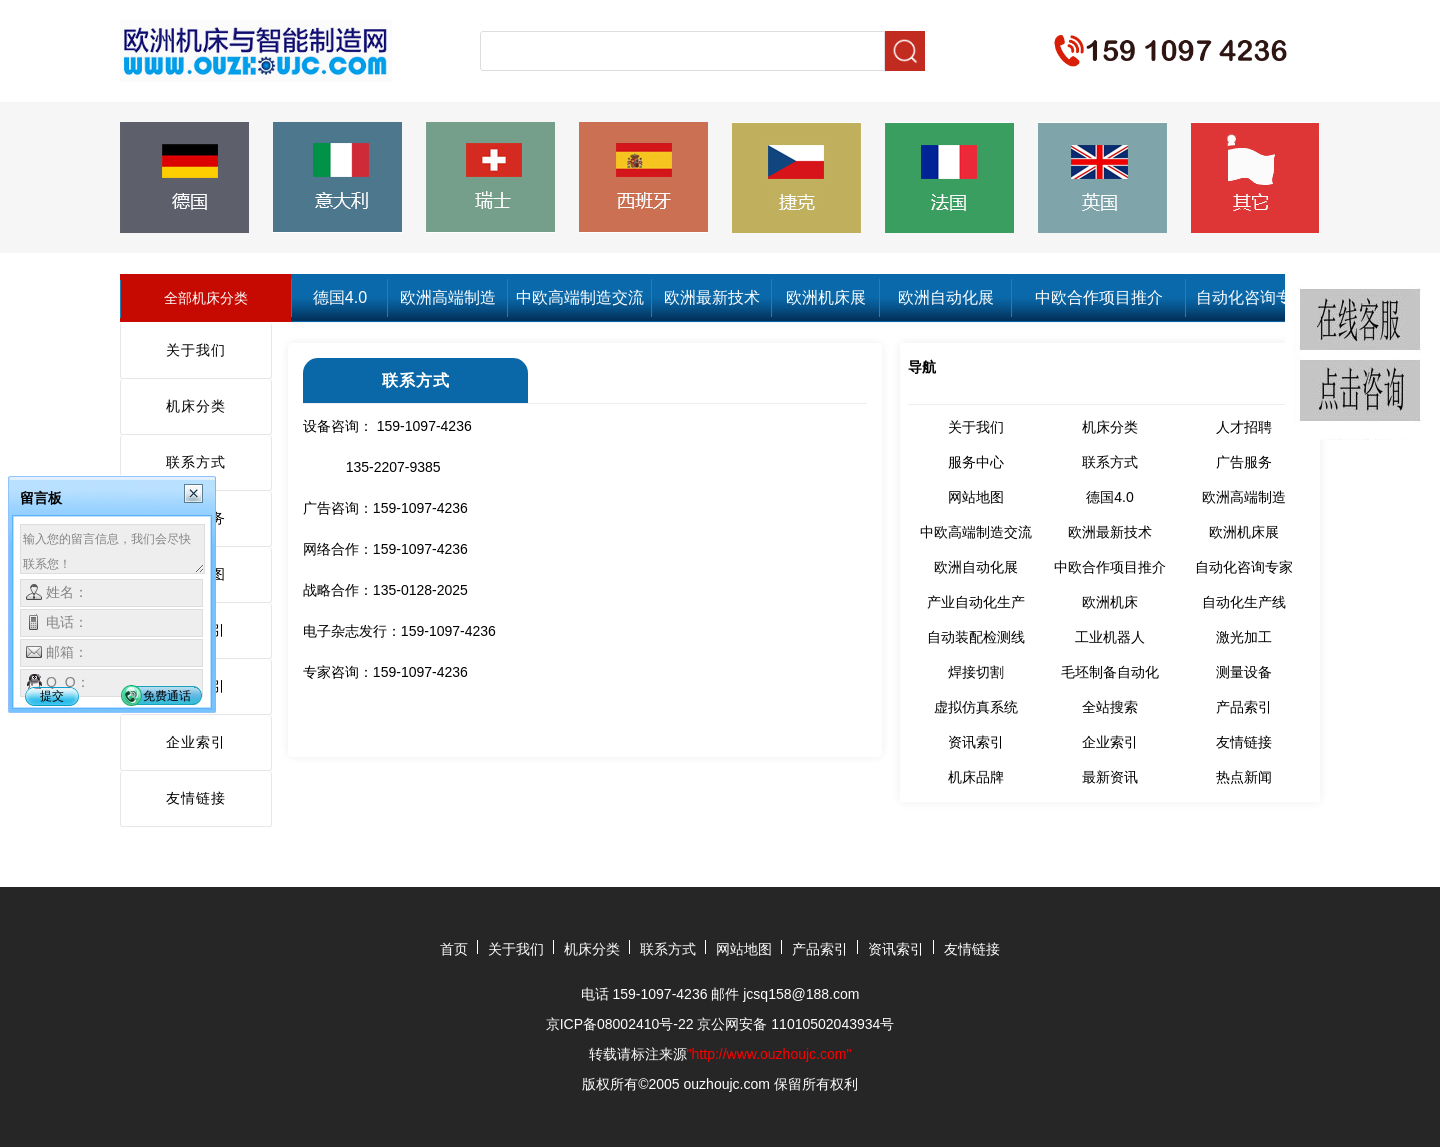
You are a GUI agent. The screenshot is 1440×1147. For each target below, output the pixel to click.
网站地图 (976, 497)
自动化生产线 (1244, 602)
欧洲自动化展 (946, 297)
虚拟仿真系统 (976, 707)
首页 (454, 949)
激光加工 (1244, 637)
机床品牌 (976, 777)
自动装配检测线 (976, 637)
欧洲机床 (1110, 602)
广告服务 (1244, 462)
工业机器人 (1110, 637)
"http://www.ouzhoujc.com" (769, 1054)
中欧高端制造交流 (580, 297)
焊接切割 (976, 672)
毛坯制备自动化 (1110, 672)
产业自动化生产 (976, 602)
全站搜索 (1110, 707)
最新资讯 (1110, 777)
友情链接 (196, 798)
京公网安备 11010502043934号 (795, 1024)
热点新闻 (1244, 777)
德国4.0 (340, 297)
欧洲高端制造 (448, 297)
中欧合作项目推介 (1099, 297)
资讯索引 (976, 742)
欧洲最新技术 (712, 297)
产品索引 (1244, 707)
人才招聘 (1244, 427)
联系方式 (196, 462)
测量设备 (1244, 672)
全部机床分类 (206, 298)
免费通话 (167, 696)
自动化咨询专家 (1252, 297)
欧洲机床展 (826, 297)
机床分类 (196, 406)
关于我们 (196, 350)
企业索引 (196, 742)
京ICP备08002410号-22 (620, 1024)
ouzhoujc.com (727, 1084)
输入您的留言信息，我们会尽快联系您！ (112, 549)
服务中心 (976, 462)
